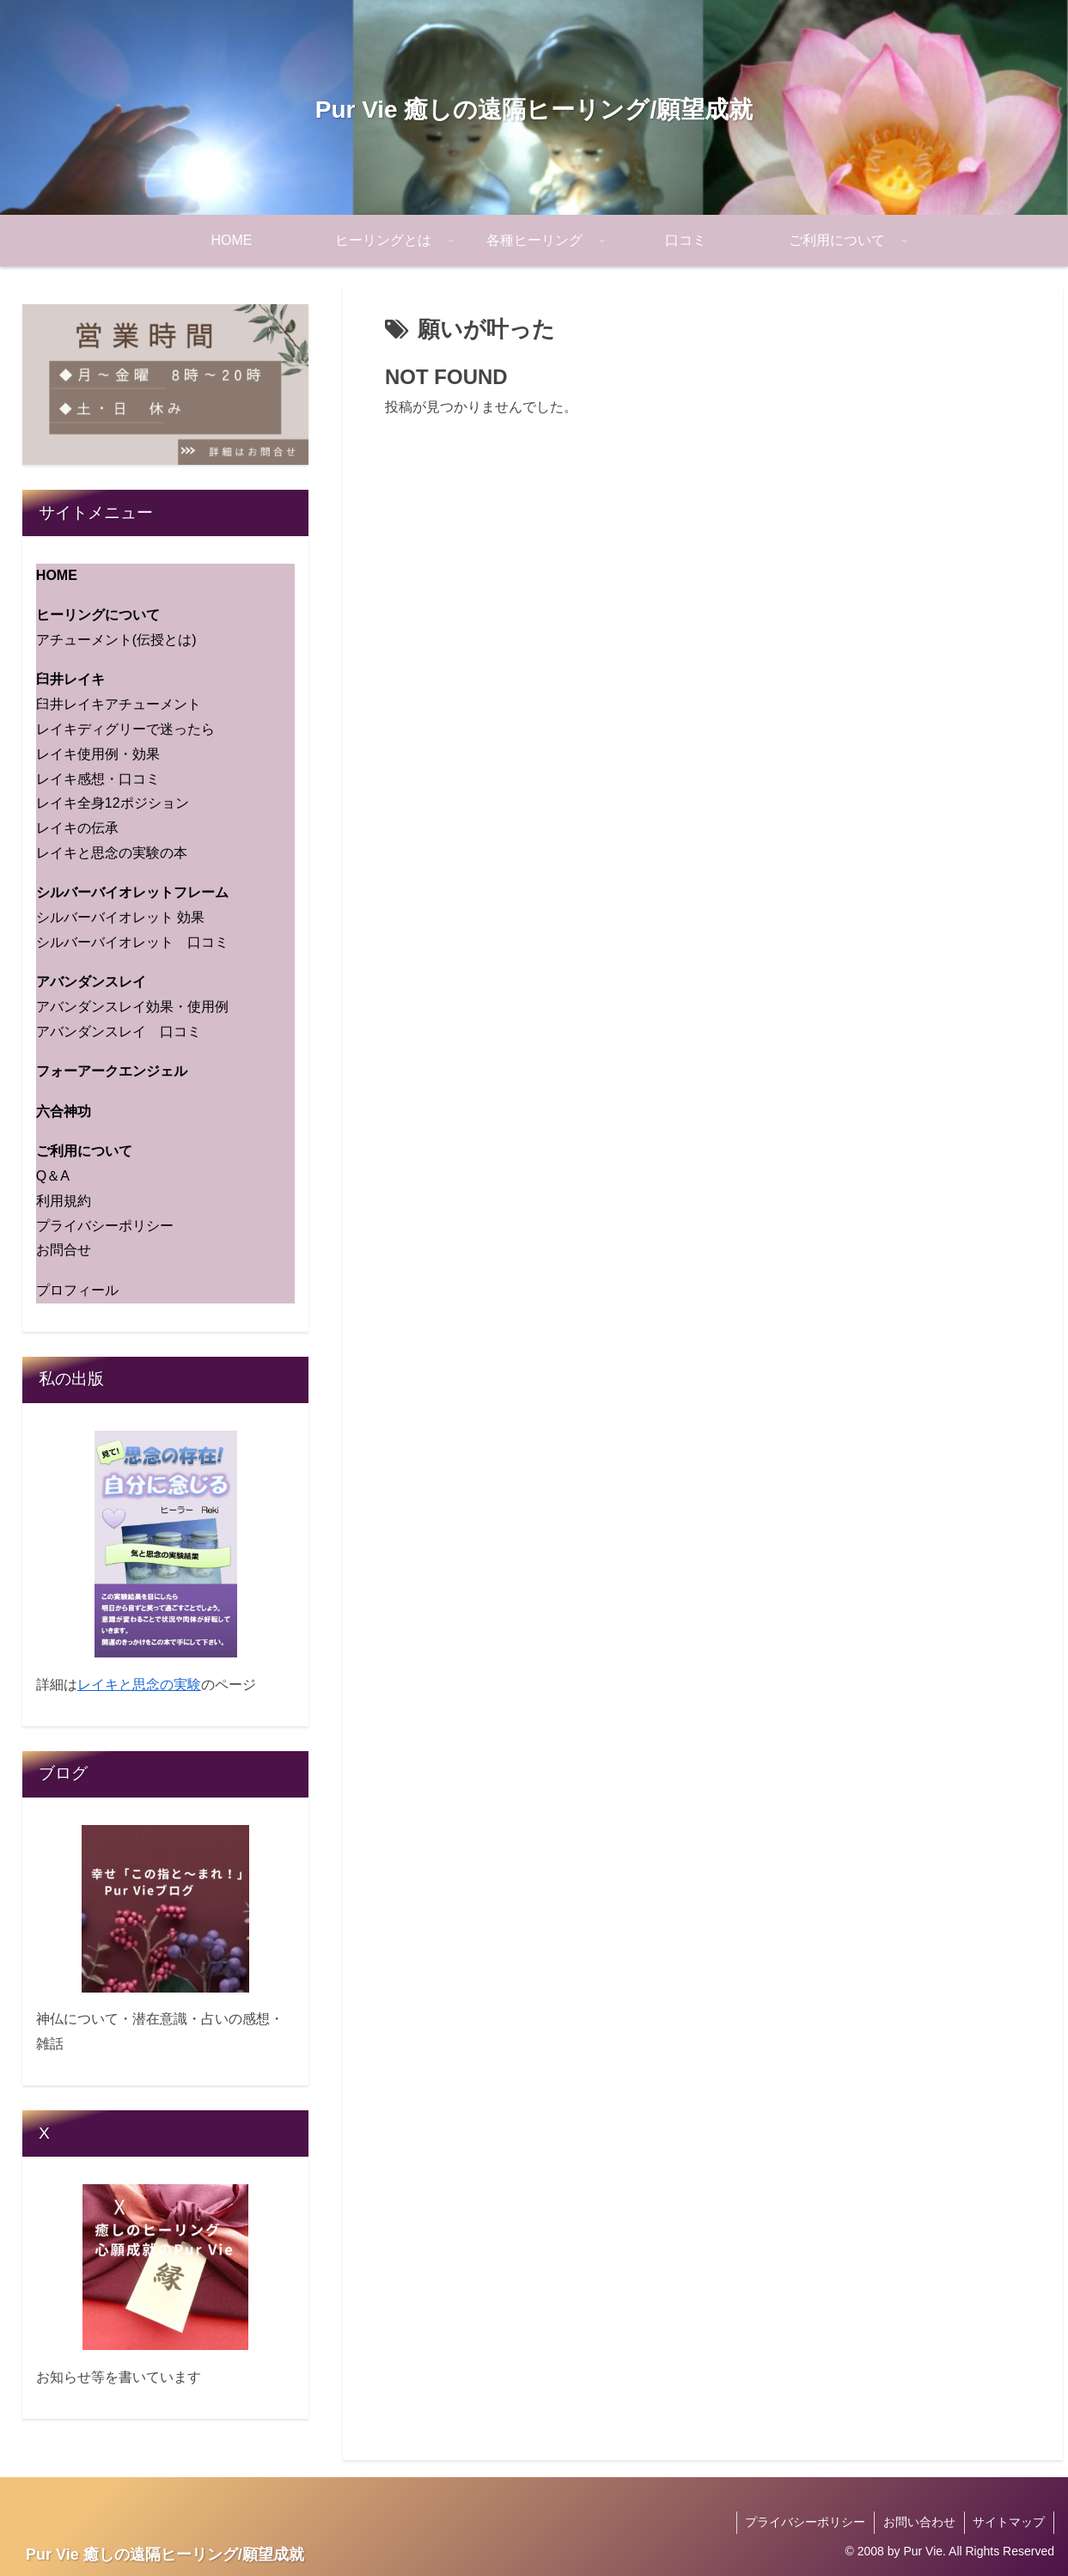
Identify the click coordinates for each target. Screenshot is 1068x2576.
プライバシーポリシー (804, 2522)
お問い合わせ (918, 2522)
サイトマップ (1009, 2522)
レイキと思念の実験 (139, 1684)
